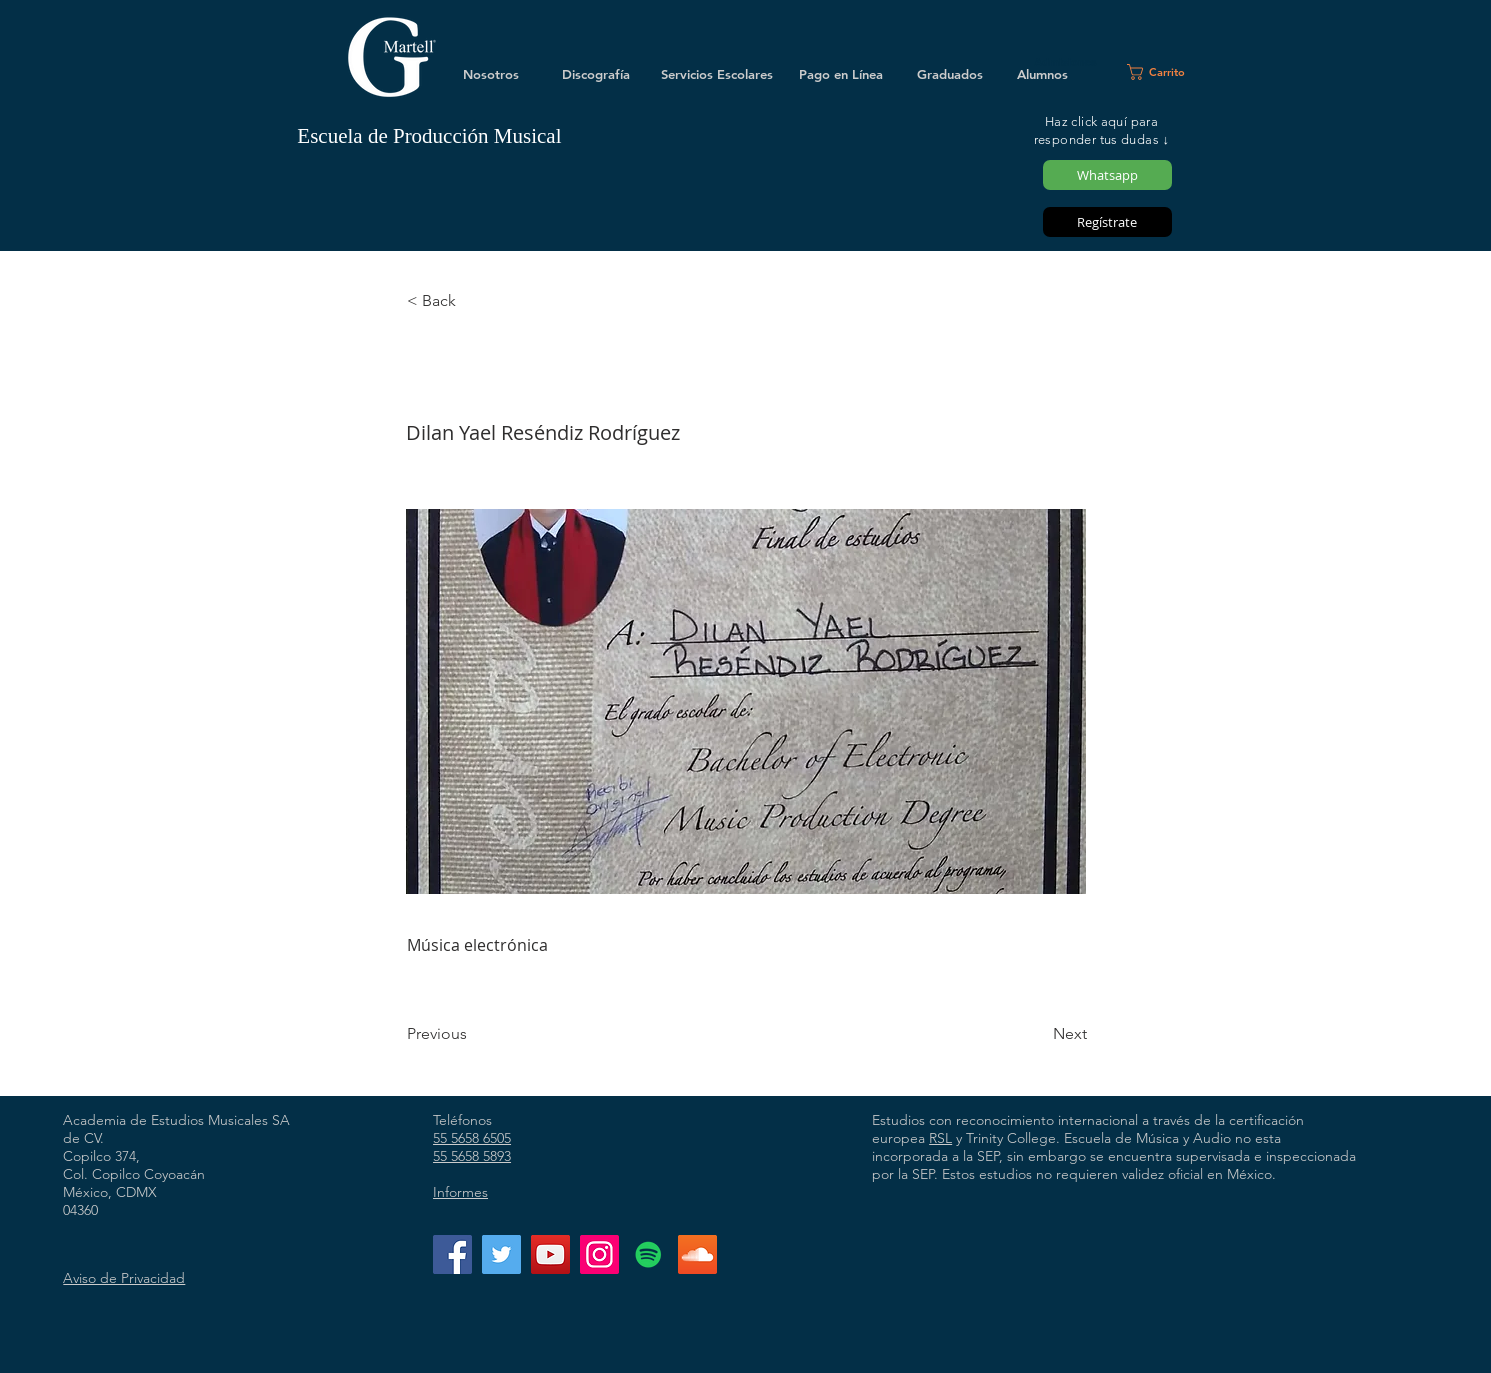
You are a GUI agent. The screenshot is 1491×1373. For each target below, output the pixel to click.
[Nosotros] (491, 74)
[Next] (1037, 1034)
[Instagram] (599, 1254)
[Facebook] (452, 1254)
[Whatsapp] (1107, 175)
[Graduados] (950, 74)
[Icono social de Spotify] (648, 1254)
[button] (1164, 72)
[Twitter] (501, 1254)
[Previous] (473, 1034)
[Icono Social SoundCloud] (697, 1254)
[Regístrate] (1107, 222)
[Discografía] (596, 74)
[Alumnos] (1043, 74)
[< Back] (473, 301)
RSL (940, 1138)
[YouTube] (550, 1254)
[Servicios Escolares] (717, 74)
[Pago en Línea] (841, 74)
